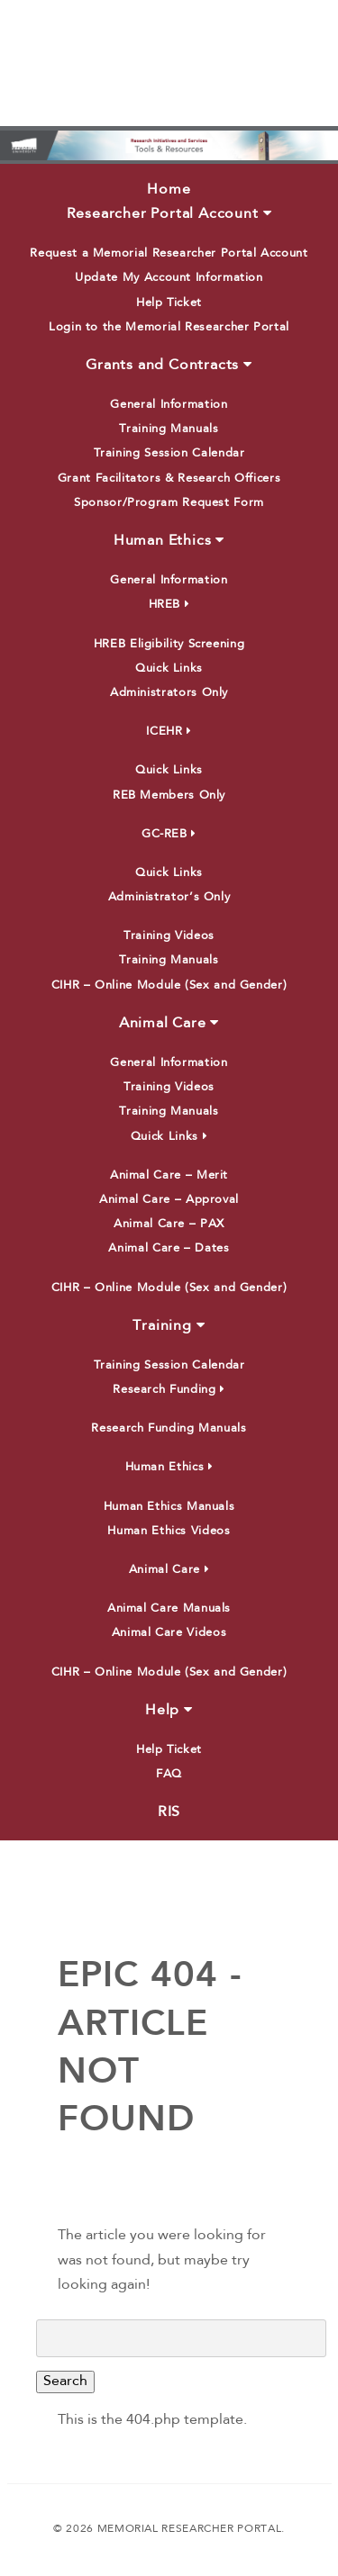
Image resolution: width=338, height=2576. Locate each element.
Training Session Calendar (169, 453)
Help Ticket (169, 303)
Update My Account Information (169, 278)
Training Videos (169, 936)
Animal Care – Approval (169, 1200)
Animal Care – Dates (168, 1248)
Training (168, 1325)
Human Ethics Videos (168, 1531)
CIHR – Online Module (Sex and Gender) (169, 985)
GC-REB (169, 834)
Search (65, 2381)
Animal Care (169, 1023)
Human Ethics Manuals (169, 1507)
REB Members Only (169, 795)
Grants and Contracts (169, 365)
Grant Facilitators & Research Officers (169, 478)
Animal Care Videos (169, 1633)
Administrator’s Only (169, 897)
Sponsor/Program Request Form (169, 503)
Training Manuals (168, 429)
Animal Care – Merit (169, 1175)
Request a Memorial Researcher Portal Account (168, 253)
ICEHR (168, 731)
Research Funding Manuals (168, 1428)
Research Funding (169, 1390)
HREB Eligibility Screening (169, 644)
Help (169, 1710)
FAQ (169, 1774)
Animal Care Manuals (169, 1608)
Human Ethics (169, 540)
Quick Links (169, 668)
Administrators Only (169, 693)
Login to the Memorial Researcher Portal (169, 327)
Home (168, 190)
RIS (169, 1812)
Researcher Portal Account (169, 213)
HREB (169, 604)
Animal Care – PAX (169, 1224)
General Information (168, 405)
